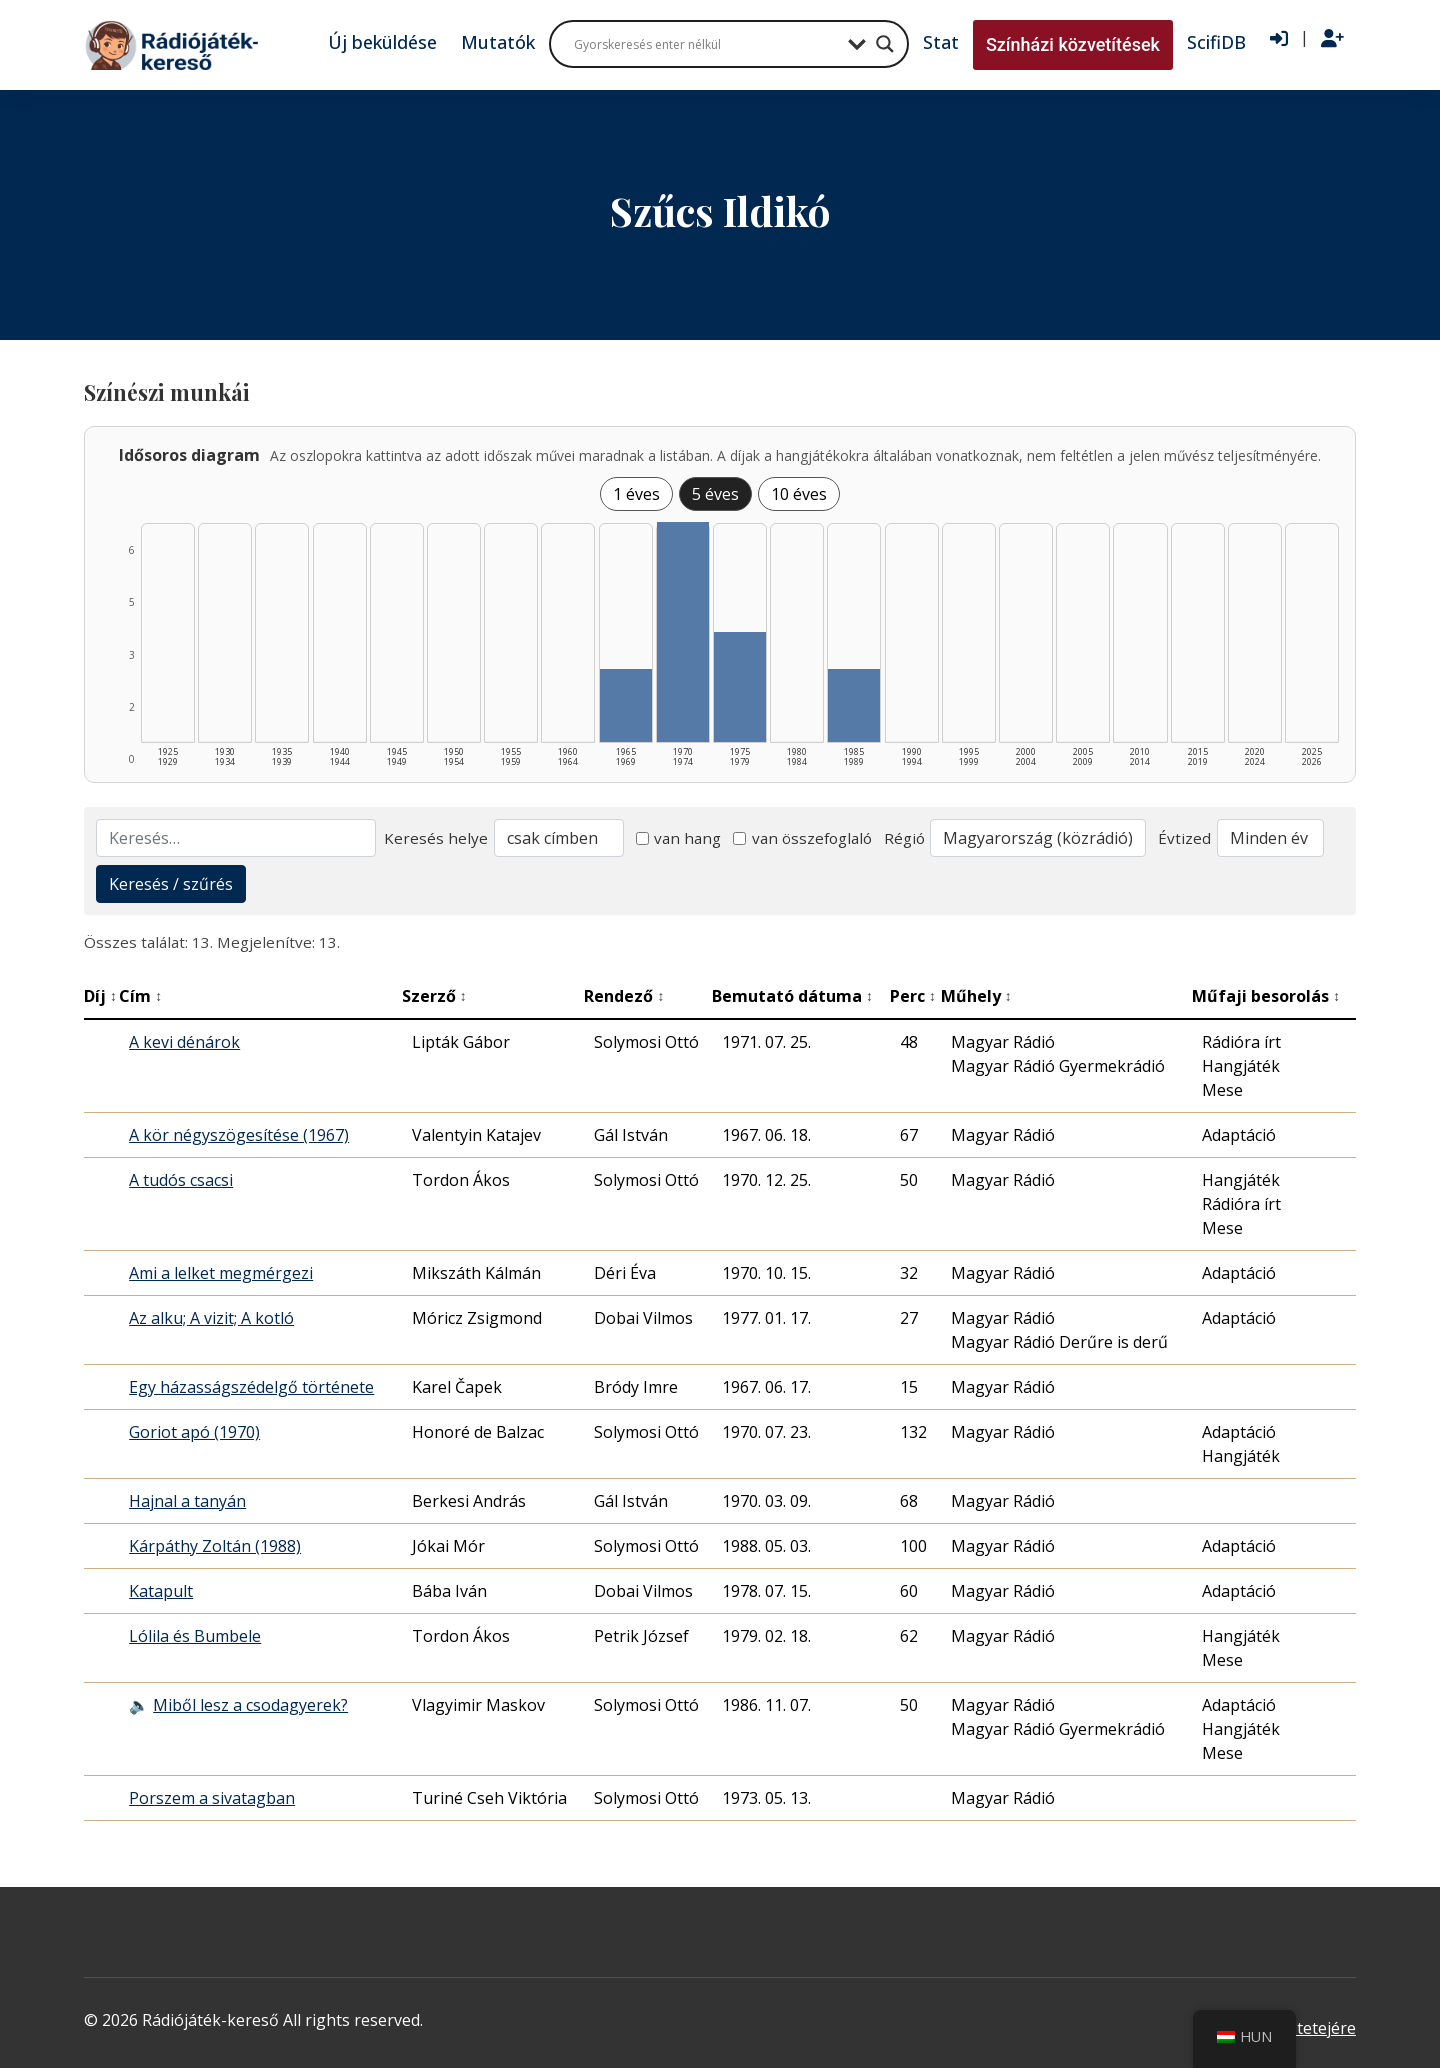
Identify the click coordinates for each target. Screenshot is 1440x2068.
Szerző (434, 996)
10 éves (799, 494)
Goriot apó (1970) (194, 1432)
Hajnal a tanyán (187, 1501)
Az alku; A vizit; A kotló (211, 1318)
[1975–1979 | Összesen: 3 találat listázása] (740, 687)
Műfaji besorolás (1266, 996)
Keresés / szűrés (171, 884)
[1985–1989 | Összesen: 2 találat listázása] (854, 705)
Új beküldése (382, 42)
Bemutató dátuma (792, 996)
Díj (100, 996)
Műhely (976, 996)
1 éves (636, 494)
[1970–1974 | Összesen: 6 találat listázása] (683, 632)
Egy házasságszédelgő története (251, 1387)
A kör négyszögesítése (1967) (239, 1135)
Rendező (624, 996)
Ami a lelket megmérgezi (221, 1273)
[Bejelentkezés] (1279, 39)
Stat (941, 42)
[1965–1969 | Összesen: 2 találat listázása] (626, 705)
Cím (140, 996)
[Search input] (706, 44)
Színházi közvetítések (1073, 44)
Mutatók (498, 42)
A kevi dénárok (184, 1042)
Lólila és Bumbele (195, 1636)
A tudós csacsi (181, 1180)
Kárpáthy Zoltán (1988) (215, 1546)
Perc (913, 996)
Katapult (161, 1591)
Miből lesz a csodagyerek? (250, 1705)
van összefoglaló (802, 838)
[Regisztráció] (1332, 39)
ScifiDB (1216, 42)
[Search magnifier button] (885, 44)
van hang (679, 838)
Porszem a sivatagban (212, 1798)
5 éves (715, 494)
